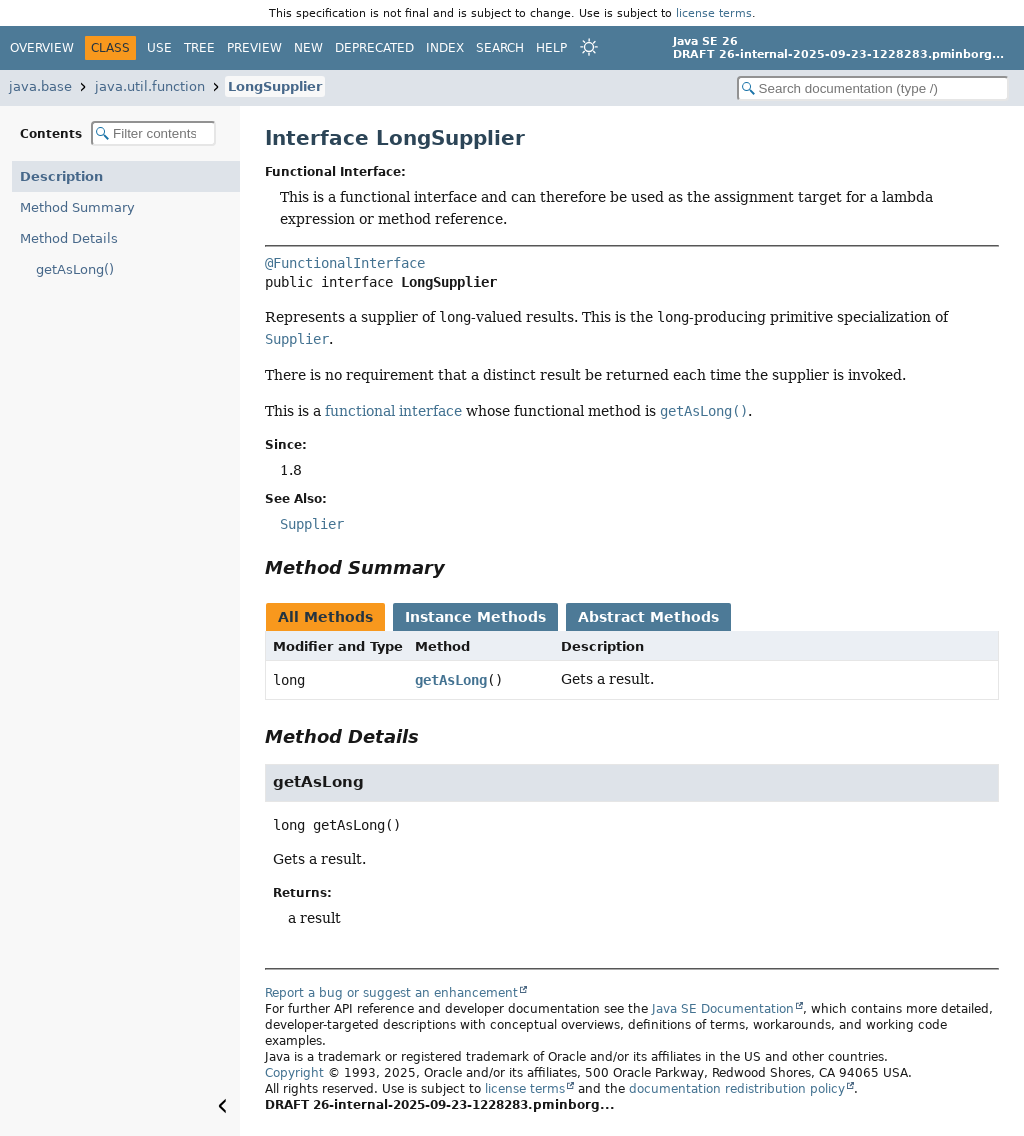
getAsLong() (75, 269)
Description (61, 176)
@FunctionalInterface (345, 263)
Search (500, 48)
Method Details (69, 238)
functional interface (393, 411)
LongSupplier (275, 86)
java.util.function (150, 86)
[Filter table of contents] (153, 133)
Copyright (294, 1073)
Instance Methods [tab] (475, 617)
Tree (199, 48)
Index (445, 48)
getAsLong (451, 680)
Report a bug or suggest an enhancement (391, 993)
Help (551, 48)
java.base (40, 86)
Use (159, 48)
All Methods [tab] (325, 617)
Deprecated (374, 48)
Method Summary (77, 207)
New (308, 48)
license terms (714, 13)
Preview (254, 48)
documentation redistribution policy (737, 1089)
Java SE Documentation (723, 1009)
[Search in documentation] (873, 88)
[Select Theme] (589, 47)
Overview (42, 48)
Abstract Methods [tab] (648, 617)
